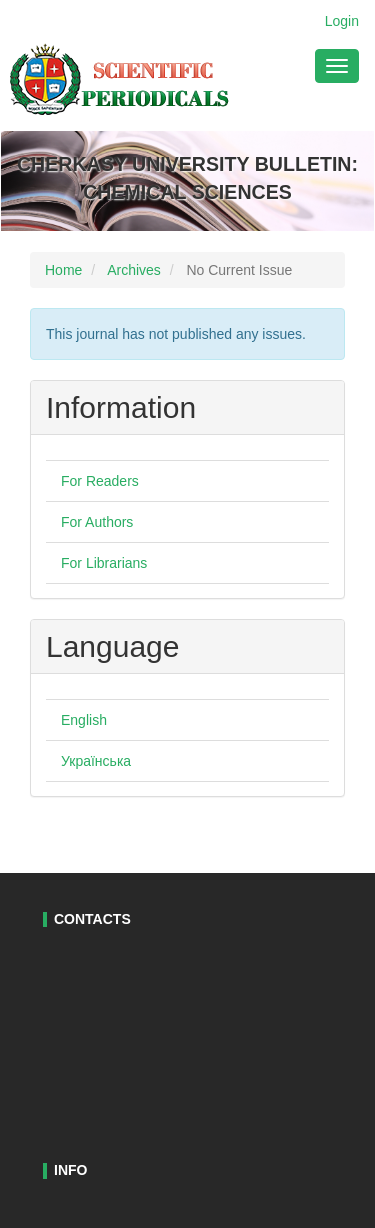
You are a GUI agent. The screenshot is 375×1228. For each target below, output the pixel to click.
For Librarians (104, 563)
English (84, 720)
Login (342, 21)
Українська (96, 761)
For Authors (97, 522)
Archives (134, 270)
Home (63, 270)
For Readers (100, 481)
